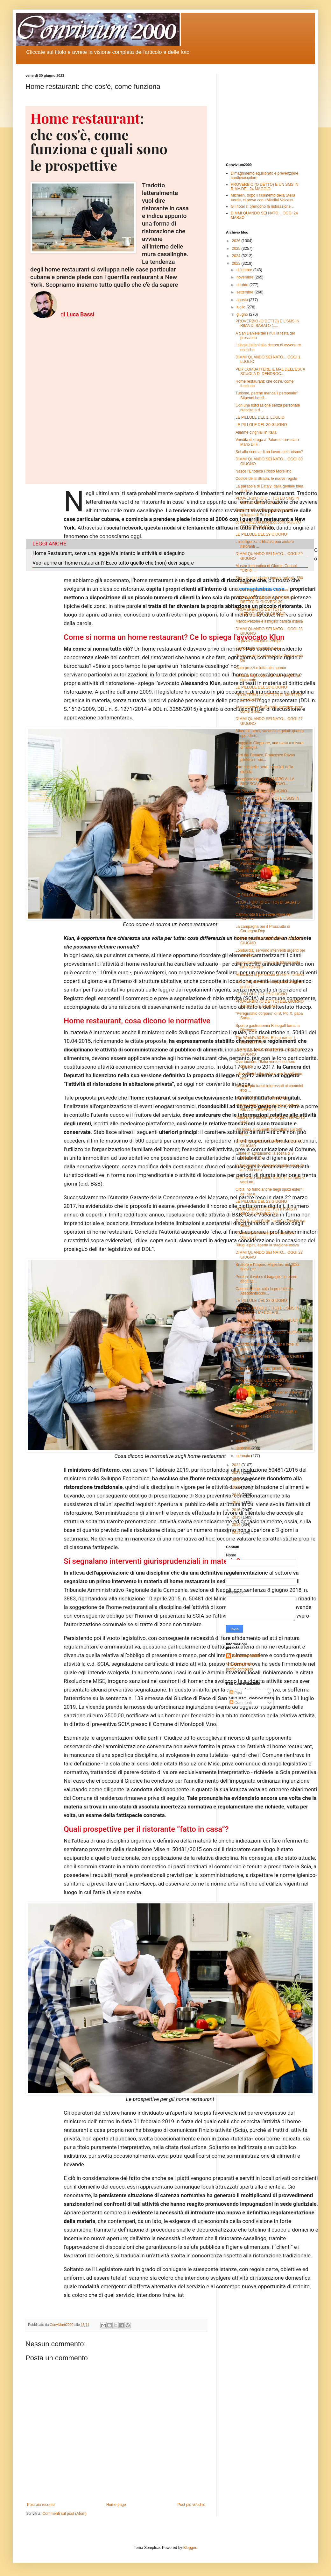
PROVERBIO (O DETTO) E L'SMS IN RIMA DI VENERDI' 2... (267, 1107)
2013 (237, 1532)
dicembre (244, 270)
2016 (237, 1510)
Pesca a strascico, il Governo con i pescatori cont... (265, 849)
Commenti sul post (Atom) (64, 2513)
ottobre (243, 285)
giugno (242, 314)
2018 (237, 1495)
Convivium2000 (246, 1656)
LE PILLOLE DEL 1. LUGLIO (260, 417)
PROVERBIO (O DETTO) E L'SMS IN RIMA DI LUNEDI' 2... (267, 800)
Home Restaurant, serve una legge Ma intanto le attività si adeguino (108, 553)
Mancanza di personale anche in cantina (270, 974)
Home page (116, 2504)
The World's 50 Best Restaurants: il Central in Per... (265, 1039)
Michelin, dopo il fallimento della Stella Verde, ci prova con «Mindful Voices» (263, 197)
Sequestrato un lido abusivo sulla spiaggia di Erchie (264, 512)
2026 (237, 241)
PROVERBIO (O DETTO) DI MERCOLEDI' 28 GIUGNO (260, 611)
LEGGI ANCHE (49, 543)
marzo (242, 1441)
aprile (241, 1433)
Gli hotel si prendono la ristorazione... (262, 206)
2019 (237, 1487)
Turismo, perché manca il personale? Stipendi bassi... (267, 395)
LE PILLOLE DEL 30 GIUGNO (261, 424)
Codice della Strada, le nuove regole (266, 478)
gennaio (243, 1456)
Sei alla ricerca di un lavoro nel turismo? (269, 452)
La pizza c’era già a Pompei (259, 641)
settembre (245, 292)
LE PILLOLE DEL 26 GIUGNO (261, 895)
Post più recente (41, 2504)
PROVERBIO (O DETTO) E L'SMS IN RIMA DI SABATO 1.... (267, 323)
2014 (237, 1524)
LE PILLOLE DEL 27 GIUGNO (261, 791)
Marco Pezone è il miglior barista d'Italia (269, 621)
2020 (237, 1480)
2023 (237, 263)
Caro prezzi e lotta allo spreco (261, 668)
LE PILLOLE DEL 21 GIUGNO (261, 1404)
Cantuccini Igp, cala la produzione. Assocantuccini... (265, 1291)
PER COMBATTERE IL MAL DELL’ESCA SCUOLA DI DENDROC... (270, 371)
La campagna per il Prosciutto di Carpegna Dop (263, 928)
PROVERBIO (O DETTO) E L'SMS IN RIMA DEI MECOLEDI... (267, 1310)
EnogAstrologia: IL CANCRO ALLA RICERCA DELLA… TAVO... (265, 781)
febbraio (243, 1448)
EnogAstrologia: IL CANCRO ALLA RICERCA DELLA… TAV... (265, 1382)
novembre (245, 277)
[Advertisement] (266, 113)
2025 (237, 248)
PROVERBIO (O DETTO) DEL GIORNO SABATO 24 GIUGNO (270, 1003)
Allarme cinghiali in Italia (256, 432)
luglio (241, 307)
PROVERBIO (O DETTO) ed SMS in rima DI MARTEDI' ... (266, 1414)
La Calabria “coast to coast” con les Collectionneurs (265, 812)
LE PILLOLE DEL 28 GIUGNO (261, 687)
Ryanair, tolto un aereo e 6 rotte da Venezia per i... (265, 873)
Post (235, 1693)
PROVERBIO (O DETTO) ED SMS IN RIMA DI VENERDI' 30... (267, 500)
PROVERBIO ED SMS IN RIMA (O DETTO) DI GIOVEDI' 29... (265, 599)
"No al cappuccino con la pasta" (262, 590)
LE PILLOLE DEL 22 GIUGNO (261, 1300)
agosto (242, 300)
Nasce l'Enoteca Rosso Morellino (264, 471)
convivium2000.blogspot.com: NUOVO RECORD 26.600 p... (268, 524)
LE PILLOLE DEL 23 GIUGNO (261, 1201)
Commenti (240, 1702)
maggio (243, 1426)
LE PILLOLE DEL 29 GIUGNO (261, 534)
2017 (237, 1502)
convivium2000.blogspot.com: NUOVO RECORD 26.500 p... (268, 1334)
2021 (237, 1472)
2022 (237, 1465)
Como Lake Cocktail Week (258, 648)
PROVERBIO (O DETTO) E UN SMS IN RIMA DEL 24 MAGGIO (264, 186)
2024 (237, 256)
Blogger (189, 2547)
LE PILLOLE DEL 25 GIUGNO (261, 994)
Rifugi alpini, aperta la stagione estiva (267, 1245)
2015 (237, 1517)
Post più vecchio (191, 2504)
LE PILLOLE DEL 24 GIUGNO (261, 1098)
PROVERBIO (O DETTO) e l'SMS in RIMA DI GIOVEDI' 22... (266, 1211)
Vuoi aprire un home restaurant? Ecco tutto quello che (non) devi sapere (113, 563)
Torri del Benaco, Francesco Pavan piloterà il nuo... (265, 757)
